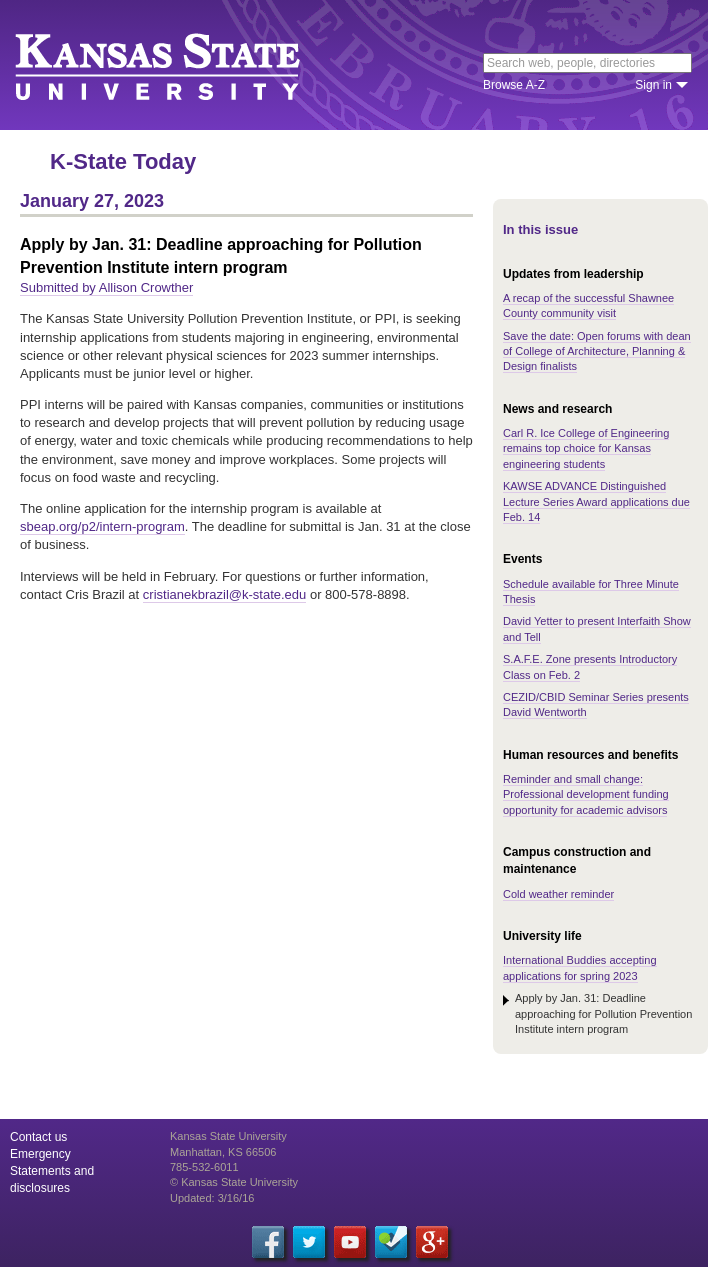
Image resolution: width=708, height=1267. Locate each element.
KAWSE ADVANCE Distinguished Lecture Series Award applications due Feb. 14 (596, 501)
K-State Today (123, 161)
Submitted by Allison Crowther (106, 287)
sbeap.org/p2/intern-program (102, 526)
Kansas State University (182, 65)
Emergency (40, 1154)
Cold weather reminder (558, 894)
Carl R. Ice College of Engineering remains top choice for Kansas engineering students (586, 448)
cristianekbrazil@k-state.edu (224, 594)
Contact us (38, 1137)
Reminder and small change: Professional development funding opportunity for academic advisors (586, 794)
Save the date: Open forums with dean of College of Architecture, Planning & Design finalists (597, 351)
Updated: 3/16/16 (212, 1198)
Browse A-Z (514, 85)
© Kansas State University (234, 1182)
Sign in (653, 85)
